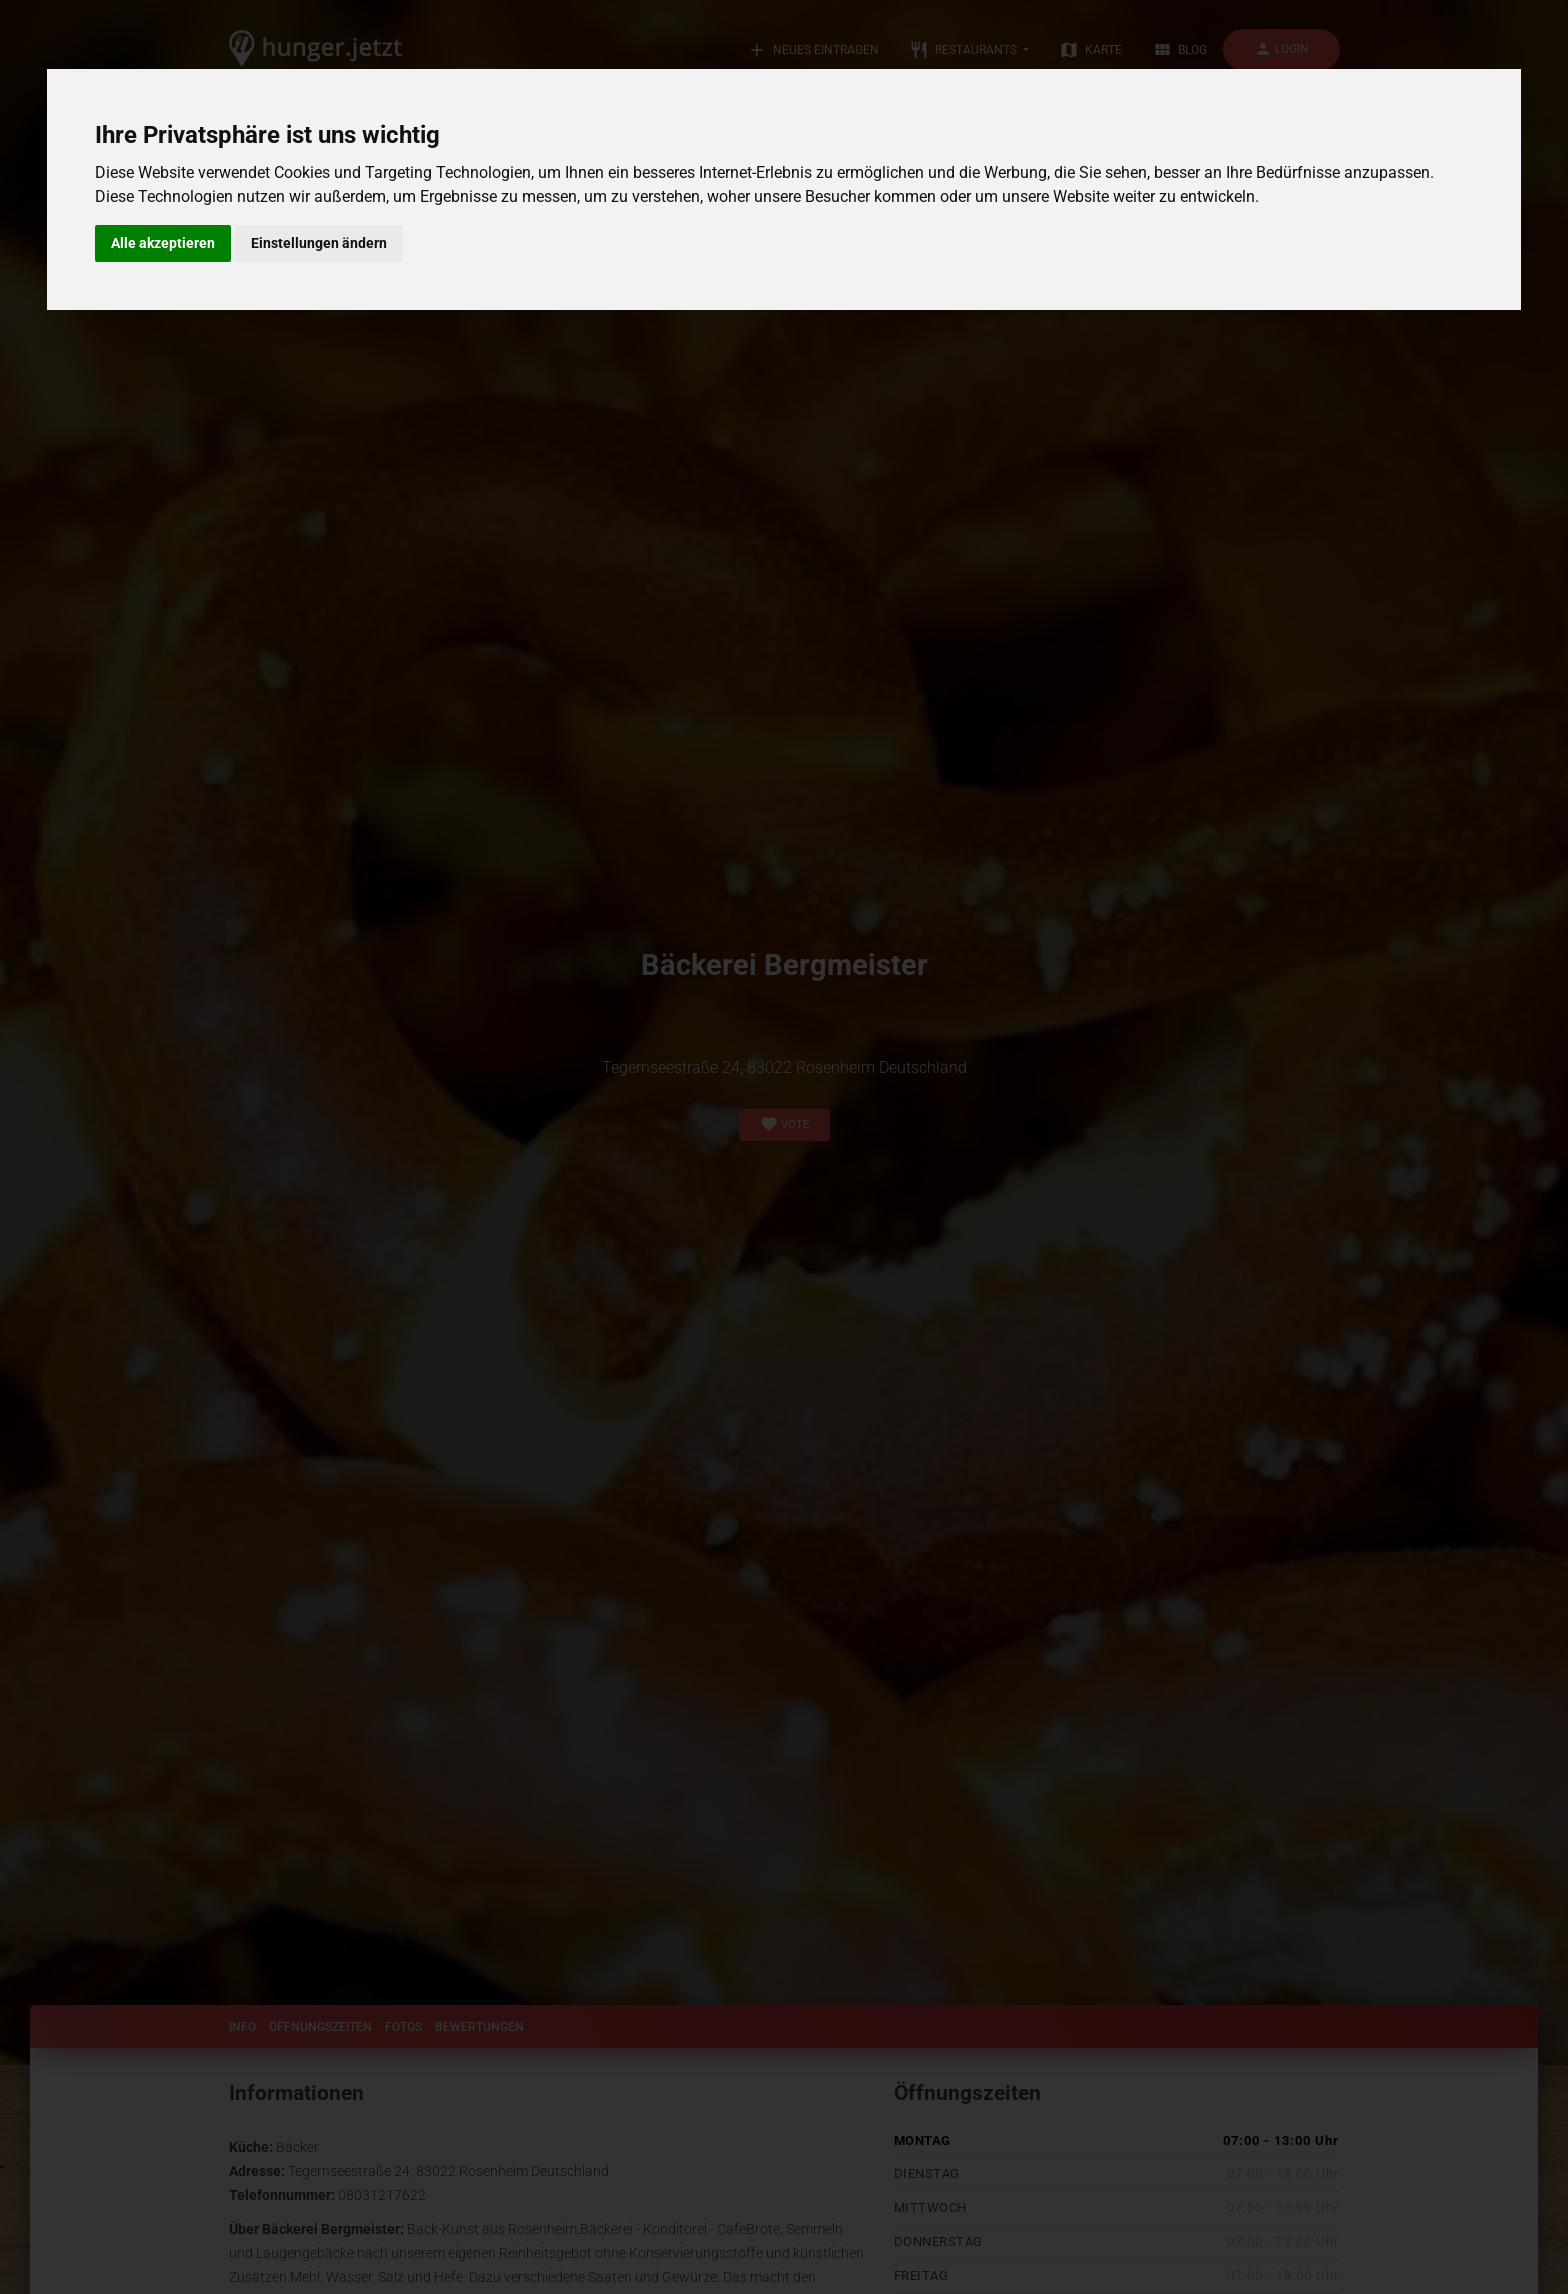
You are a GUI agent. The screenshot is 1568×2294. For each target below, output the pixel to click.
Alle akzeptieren (163, 243)
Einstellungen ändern (319, 243)
